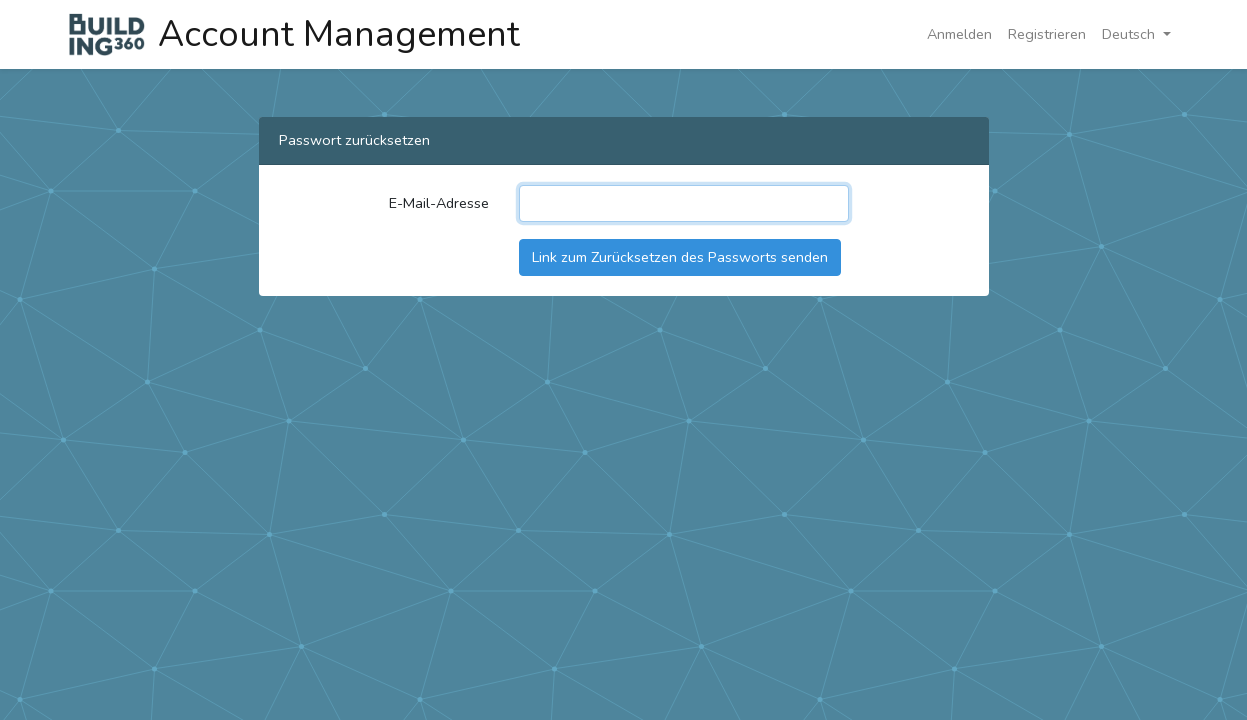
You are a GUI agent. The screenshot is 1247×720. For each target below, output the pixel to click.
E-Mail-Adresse (439, 203)
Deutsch (1130, 34)
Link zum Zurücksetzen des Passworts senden (680, 257)
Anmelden (959, 34)
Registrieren (1047, 34)
